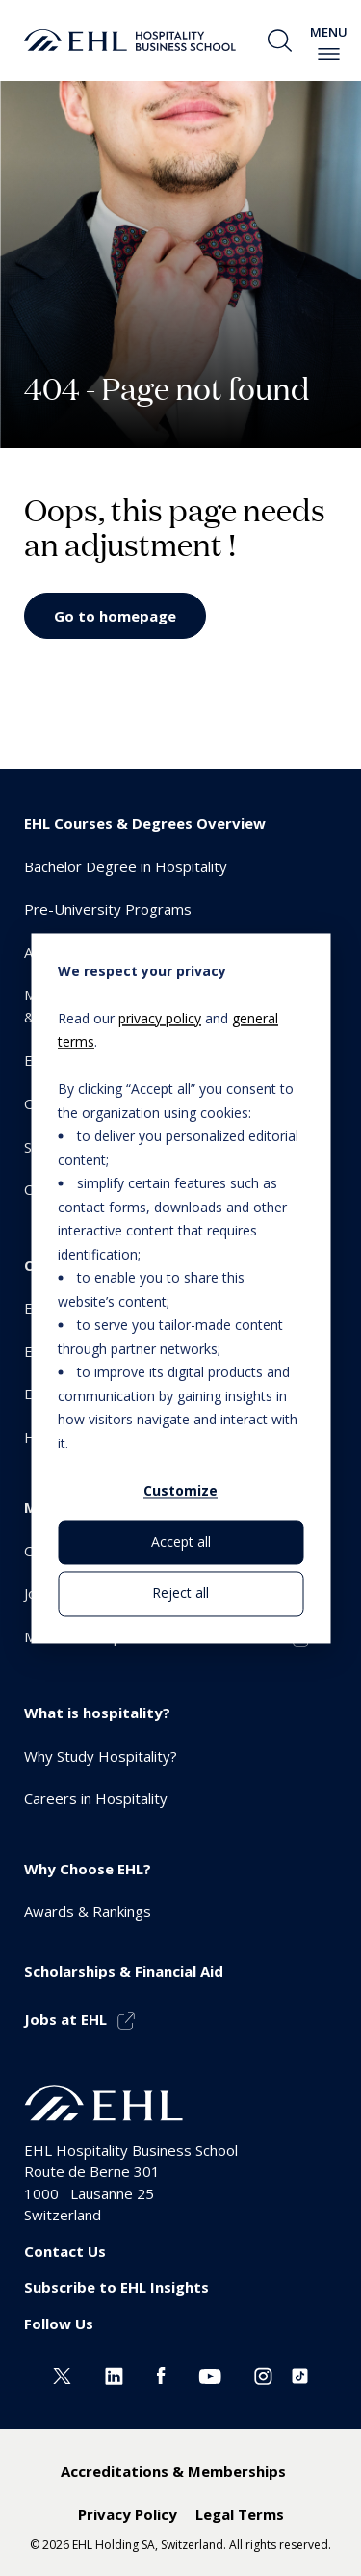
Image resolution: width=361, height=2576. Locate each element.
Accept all (181, 1542)
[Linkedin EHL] (114, 2373)
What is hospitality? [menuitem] (97, 1712)
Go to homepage (115, 615)
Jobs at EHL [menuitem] (65, 2019)
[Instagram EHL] (263, 2373)
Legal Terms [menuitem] (239, 2514)
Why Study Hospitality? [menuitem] (100, 1756)
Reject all (180, 1593)
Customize (180, 1490)
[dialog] (180, 1288)
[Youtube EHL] (209, 2373)
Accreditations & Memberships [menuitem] (173, 2471)
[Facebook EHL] (161, 2373)
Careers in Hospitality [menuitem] (96, 1798)
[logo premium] (130, 40)
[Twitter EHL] (62, 2373)
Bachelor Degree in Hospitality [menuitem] (125, 866)
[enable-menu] (329, 53)
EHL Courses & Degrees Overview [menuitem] (145, 823)
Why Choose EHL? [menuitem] (87, 1868)
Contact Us (65, 2251)
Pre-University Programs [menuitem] (108, 908)
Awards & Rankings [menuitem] (87, 1911)
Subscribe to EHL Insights (116, 2287)
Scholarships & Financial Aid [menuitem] (123, 1970)
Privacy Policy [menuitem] (127, 2514)
